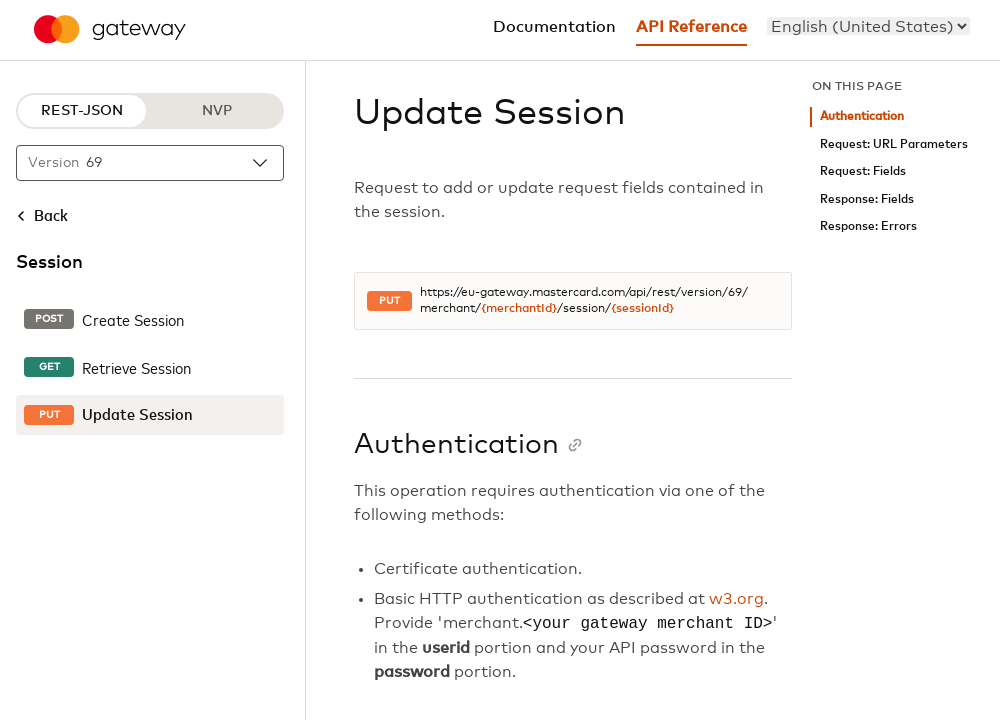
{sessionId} (642, 309)
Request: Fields (863, 171)
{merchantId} (519, 309)
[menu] (868, 26)
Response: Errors (868, 226)
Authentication (862, 116)
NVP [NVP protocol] (217, 111)
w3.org (736, 599)
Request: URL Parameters (894, 144)
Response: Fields (867, 199)
